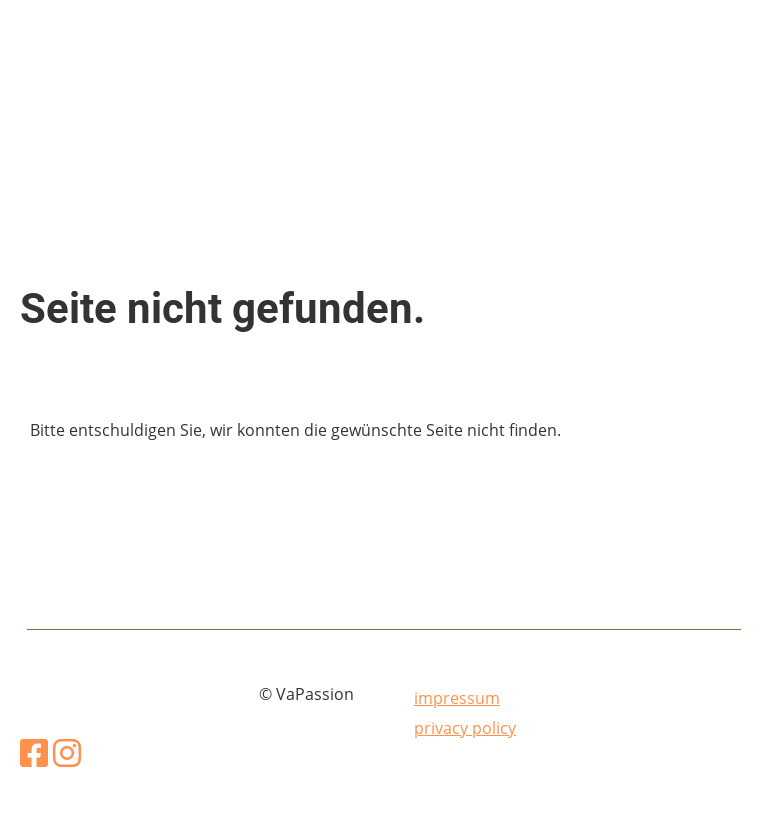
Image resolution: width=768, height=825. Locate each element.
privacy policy (465, 728)
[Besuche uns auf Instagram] (67, 752)
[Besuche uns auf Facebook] (34, 752)
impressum (457, 698)
